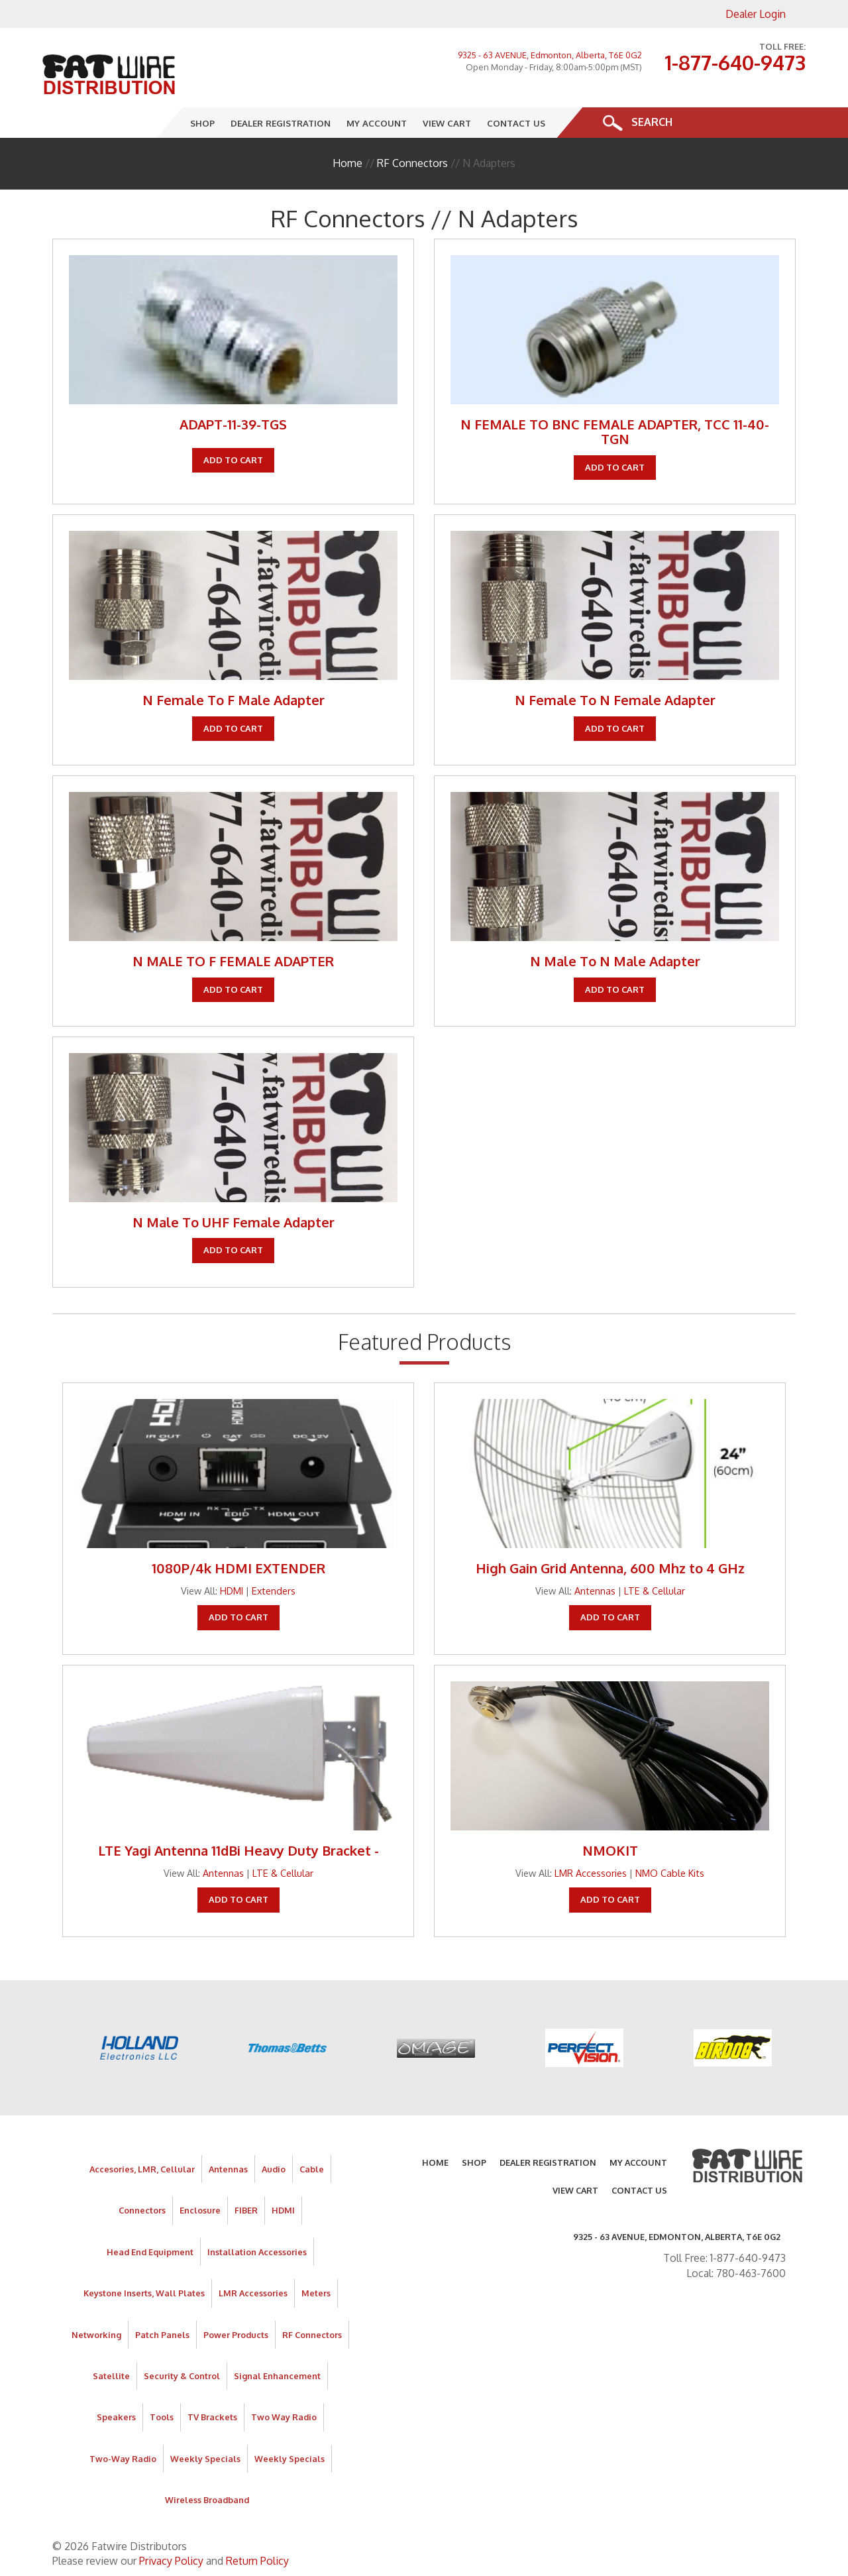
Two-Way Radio (122, 2458)
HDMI (231, 1590)
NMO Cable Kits (669, 1873)
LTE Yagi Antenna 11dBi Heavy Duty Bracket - (238, 1850)
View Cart (447, 122)
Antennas (594, 1590)
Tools (162, 2417)
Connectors (142, 2210)
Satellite (111, 2376)
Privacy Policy (171, 2560)
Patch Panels (162, 2334)
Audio (274, 2169)
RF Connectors (412, 163)
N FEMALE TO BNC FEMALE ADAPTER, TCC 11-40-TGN (614, 431)
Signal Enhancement (277, 2376)
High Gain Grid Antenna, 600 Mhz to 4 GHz (610, 1568)
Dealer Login (755, 14)
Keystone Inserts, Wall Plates (144, 2293)
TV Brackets (212, 2417)
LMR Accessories (591, 1873)
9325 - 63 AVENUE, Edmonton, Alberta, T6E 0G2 (550, 55)
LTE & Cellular (654, 1590)
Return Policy (257, 2560)
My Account (377, 122)
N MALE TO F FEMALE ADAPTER (233, 961)
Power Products (235, 2334)
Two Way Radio (284, 2417)
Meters (316, 2293)
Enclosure (200, 2210)
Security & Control (182, 2376)
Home (347, 163)
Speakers (116, 2417)
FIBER (246, 2210)
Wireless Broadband (207, 2499)
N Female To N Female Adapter (615, 699)
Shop (203, 122)
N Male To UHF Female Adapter (233, 1222)
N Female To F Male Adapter (233, 699)
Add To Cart (233, 460)
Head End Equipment (150, 2252)
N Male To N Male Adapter (615, 961)
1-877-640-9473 (735, 62)
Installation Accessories (257, 2252)
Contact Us (517, 122)
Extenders (273, 1590)
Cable (311, 2169)
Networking (96, 2334)
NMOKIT (610, 1850)
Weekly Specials (205, 2458)
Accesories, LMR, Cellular (142, 2169)
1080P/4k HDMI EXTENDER (238, 1568)
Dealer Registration (281, 122)
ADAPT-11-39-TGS (233, 424)
